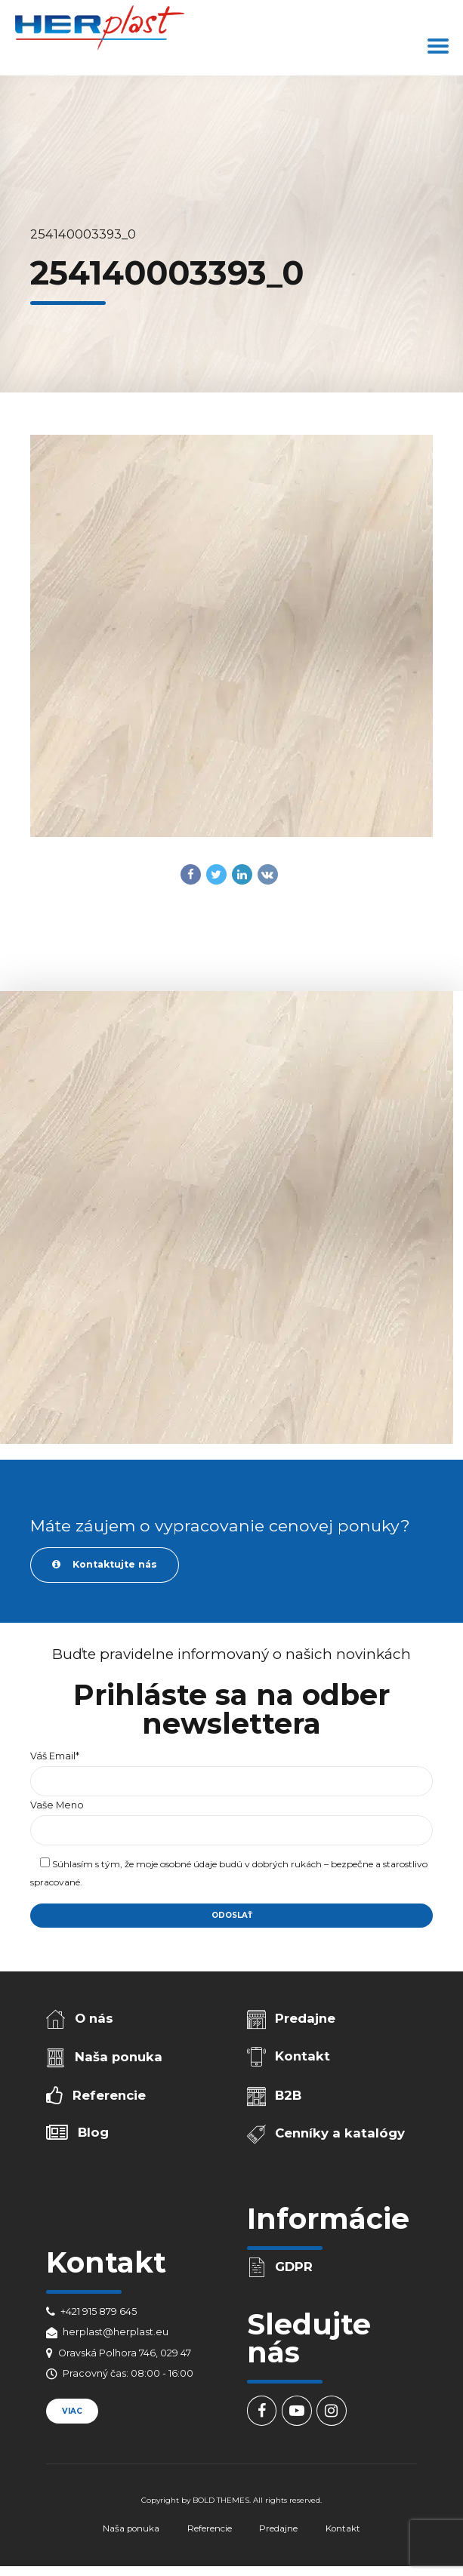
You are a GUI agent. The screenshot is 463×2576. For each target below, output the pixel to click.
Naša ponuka (118, 2056)
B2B (288, 2095)
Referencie (109, 2095)
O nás (94, 2018)
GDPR (294, 2266)
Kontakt (302, 2056)
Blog (93, 2132)
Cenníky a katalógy (340, 2133)
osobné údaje (188, 1864)
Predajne (305, 2018)
